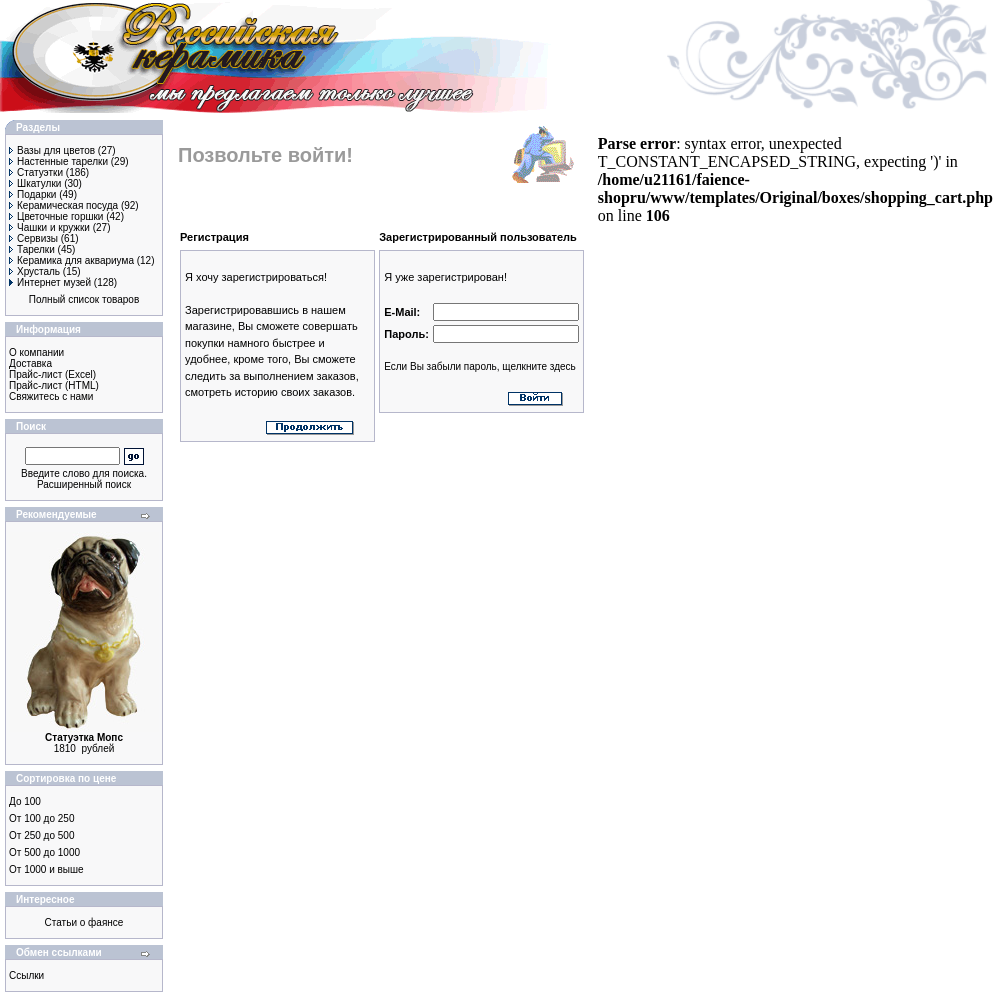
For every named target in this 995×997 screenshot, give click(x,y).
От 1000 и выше (46, 869)
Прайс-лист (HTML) (54, 385)
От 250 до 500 (41, 835)
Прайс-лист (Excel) (52, 374)
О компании (36, 352)
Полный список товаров (84, 299)
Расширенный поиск (84, 484)
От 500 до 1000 (44, 852)
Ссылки (26, 975)
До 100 (25, 801)
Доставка (30, 363)
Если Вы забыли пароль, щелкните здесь (480, 366)
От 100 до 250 (41, 818)
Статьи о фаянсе (84, 922)
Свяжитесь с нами (51, 396)
